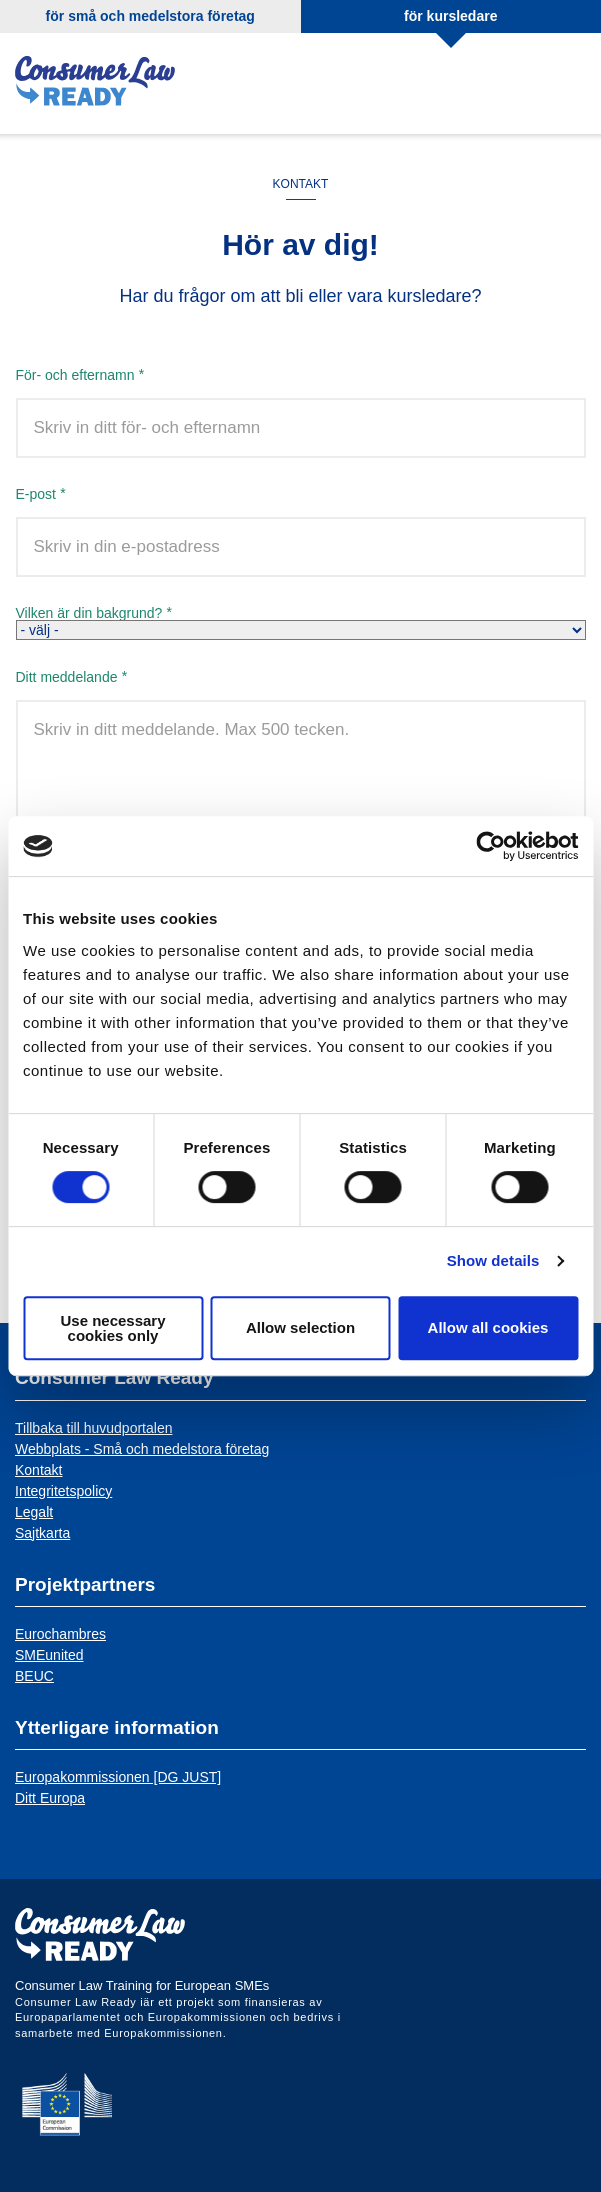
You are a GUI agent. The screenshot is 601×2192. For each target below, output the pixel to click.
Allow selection (300, 1327)
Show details (493, 1260)
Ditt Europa (50, 1798)
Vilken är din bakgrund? (89, 612)
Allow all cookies (488, 1327)
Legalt (34, 1512)
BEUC (34, 1676)
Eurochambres (60, 1634)
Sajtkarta (42, 1533)
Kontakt (38, 1470)
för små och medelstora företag (150, 16)
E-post (36, 493)
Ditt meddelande (67, 676)
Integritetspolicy (63, 1491)
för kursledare (450, 16)
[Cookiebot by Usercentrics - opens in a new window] (490, 846)
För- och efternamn (75, 374)
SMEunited (49, 1655)
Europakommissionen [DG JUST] (118, 1777)
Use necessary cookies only (112, 1328)
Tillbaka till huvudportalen (93, 1428)
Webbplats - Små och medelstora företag (142, 1449)
